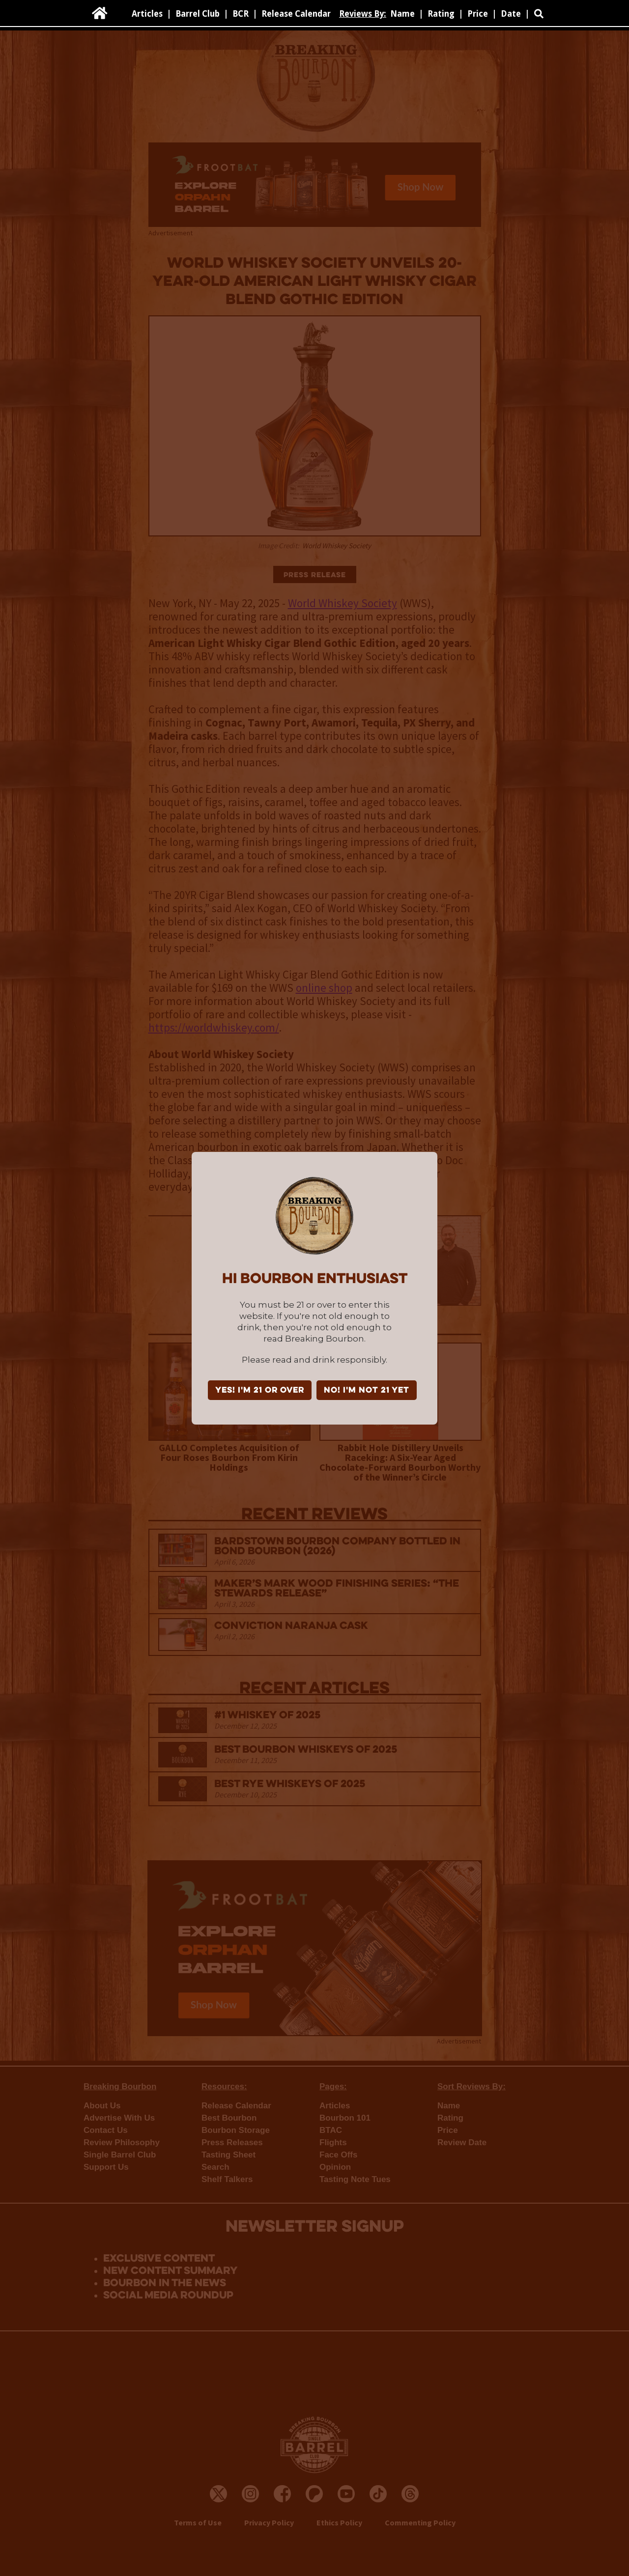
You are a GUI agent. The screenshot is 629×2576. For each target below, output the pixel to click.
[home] (100, 13)
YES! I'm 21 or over (259, 1390)
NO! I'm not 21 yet (366, 1390)
